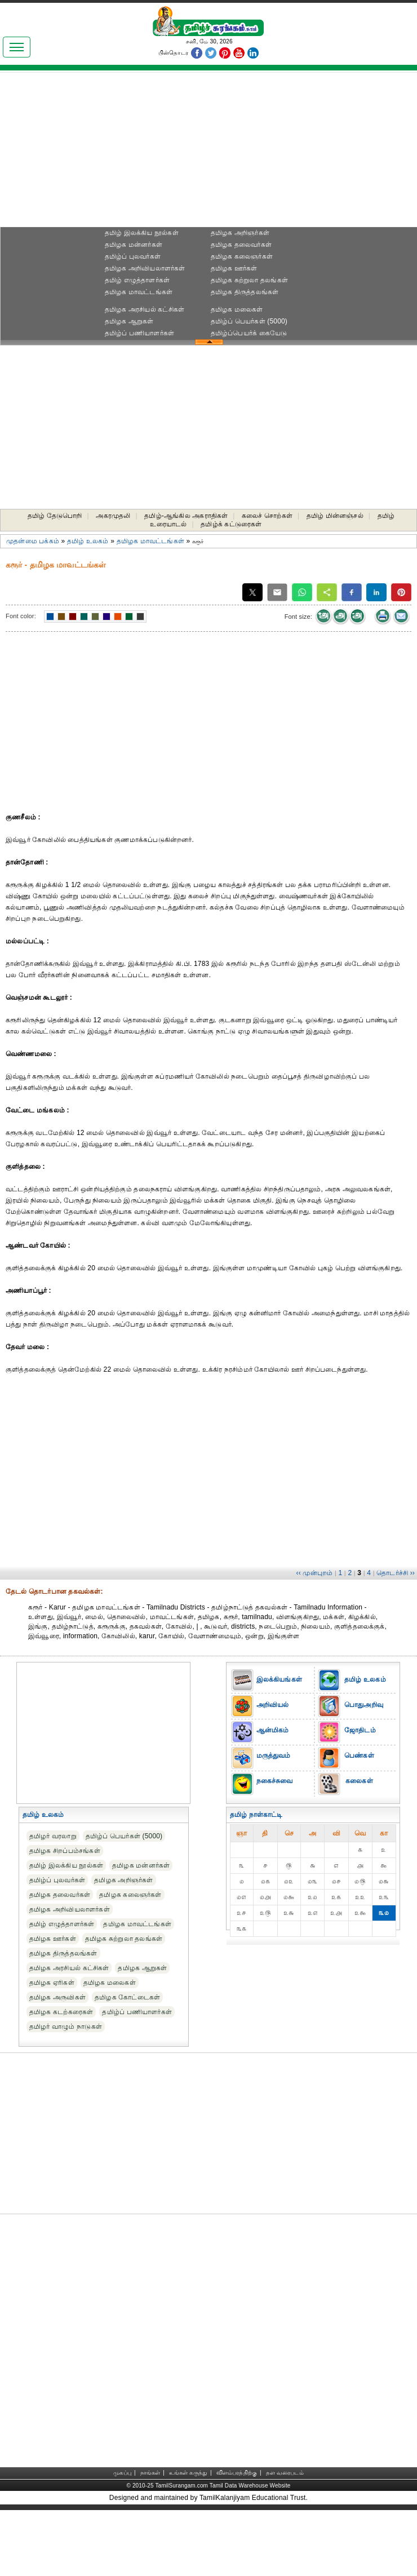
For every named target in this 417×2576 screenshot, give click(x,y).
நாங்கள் (150, 2472)
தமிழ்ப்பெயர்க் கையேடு (249, 333)
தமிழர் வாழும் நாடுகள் (65, 2026)
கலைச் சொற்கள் (267, 516)
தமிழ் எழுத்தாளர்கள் (137, 280)
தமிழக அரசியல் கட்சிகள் (145, 309)
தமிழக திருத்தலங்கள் (245, 292)
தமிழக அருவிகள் (57, 1997)
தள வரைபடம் (285, 2472)
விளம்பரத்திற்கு (236, 2472)
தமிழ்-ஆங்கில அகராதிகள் (186, 516)
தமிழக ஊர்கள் (234, 268)
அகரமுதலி (113, 516)
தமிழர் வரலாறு (53, 1836)
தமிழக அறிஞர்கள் (240, 233)
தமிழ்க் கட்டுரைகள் (231, 524)
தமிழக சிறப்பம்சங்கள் (64, 1851)
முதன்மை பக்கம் (32, 541)
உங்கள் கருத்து (188, 2472)
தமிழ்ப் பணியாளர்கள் (140, 333)
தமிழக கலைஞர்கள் (242, 256)
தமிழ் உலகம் (88, 541)
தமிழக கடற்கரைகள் (61, 2012)
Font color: (21, 616)
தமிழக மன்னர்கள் (133, 245)
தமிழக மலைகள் (237, 309)
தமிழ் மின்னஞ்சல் (335, 516)
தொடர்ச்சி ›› (395, 1573)
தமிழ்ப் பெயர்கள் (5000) (249, 321)
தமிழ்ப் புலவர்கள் (133, 256)
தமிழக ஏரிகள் (51, 1983)
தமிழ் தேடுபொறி (55, 516)
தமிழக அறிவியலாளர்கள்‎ (145, 268)
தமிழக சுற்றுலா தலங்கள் (249, 280)
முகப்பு (122, 2472)
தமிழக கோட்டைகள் (127, 1997)
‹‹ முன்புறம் (314, 1573)
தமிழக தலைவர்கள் (241, 245)
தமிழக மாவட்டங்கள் (139, 292)
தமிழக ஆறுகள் (129, 321)
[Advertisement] (208, 153)
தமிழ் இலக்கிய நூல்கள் (142, 233)
